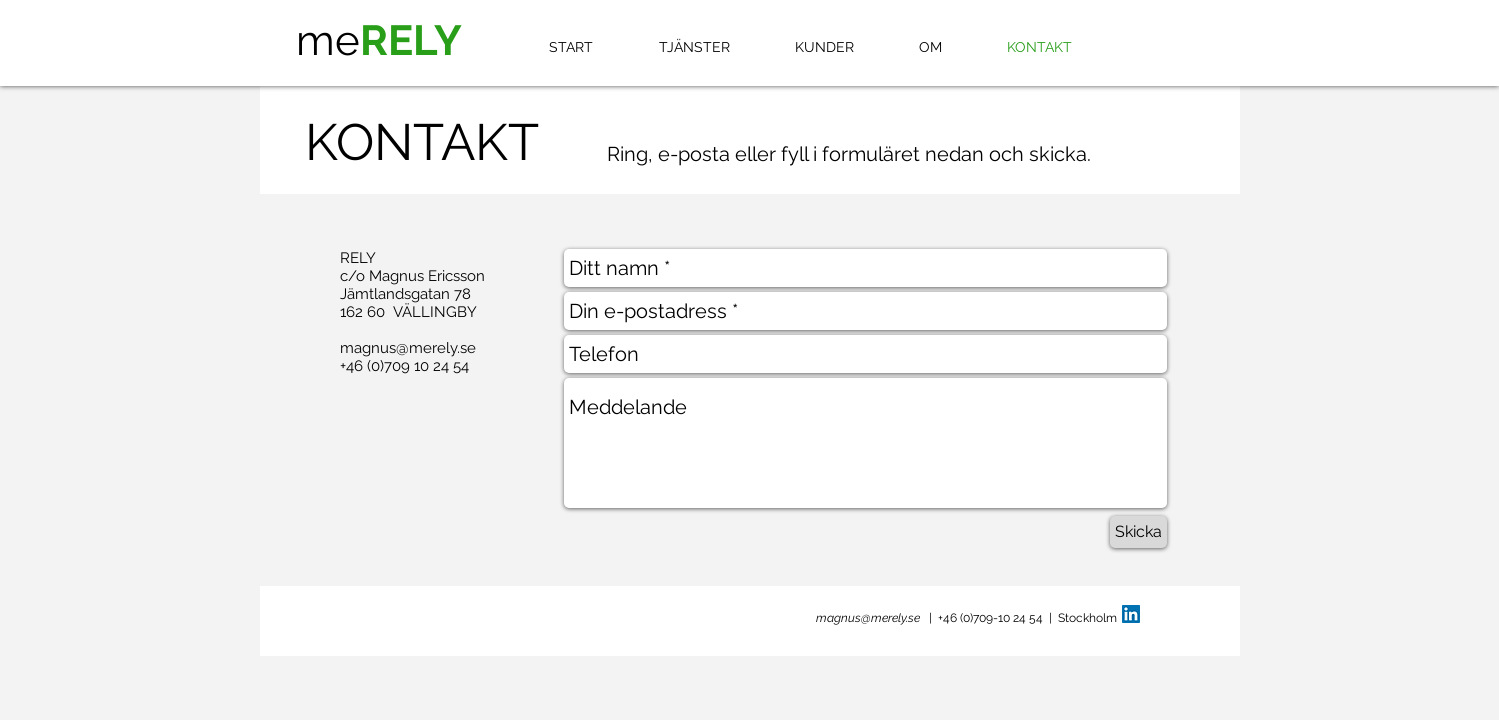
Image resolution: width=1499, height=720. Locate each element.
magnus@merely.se (408, 348)
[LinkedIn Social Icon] (1131, 614)
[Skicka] (1138, 532)
